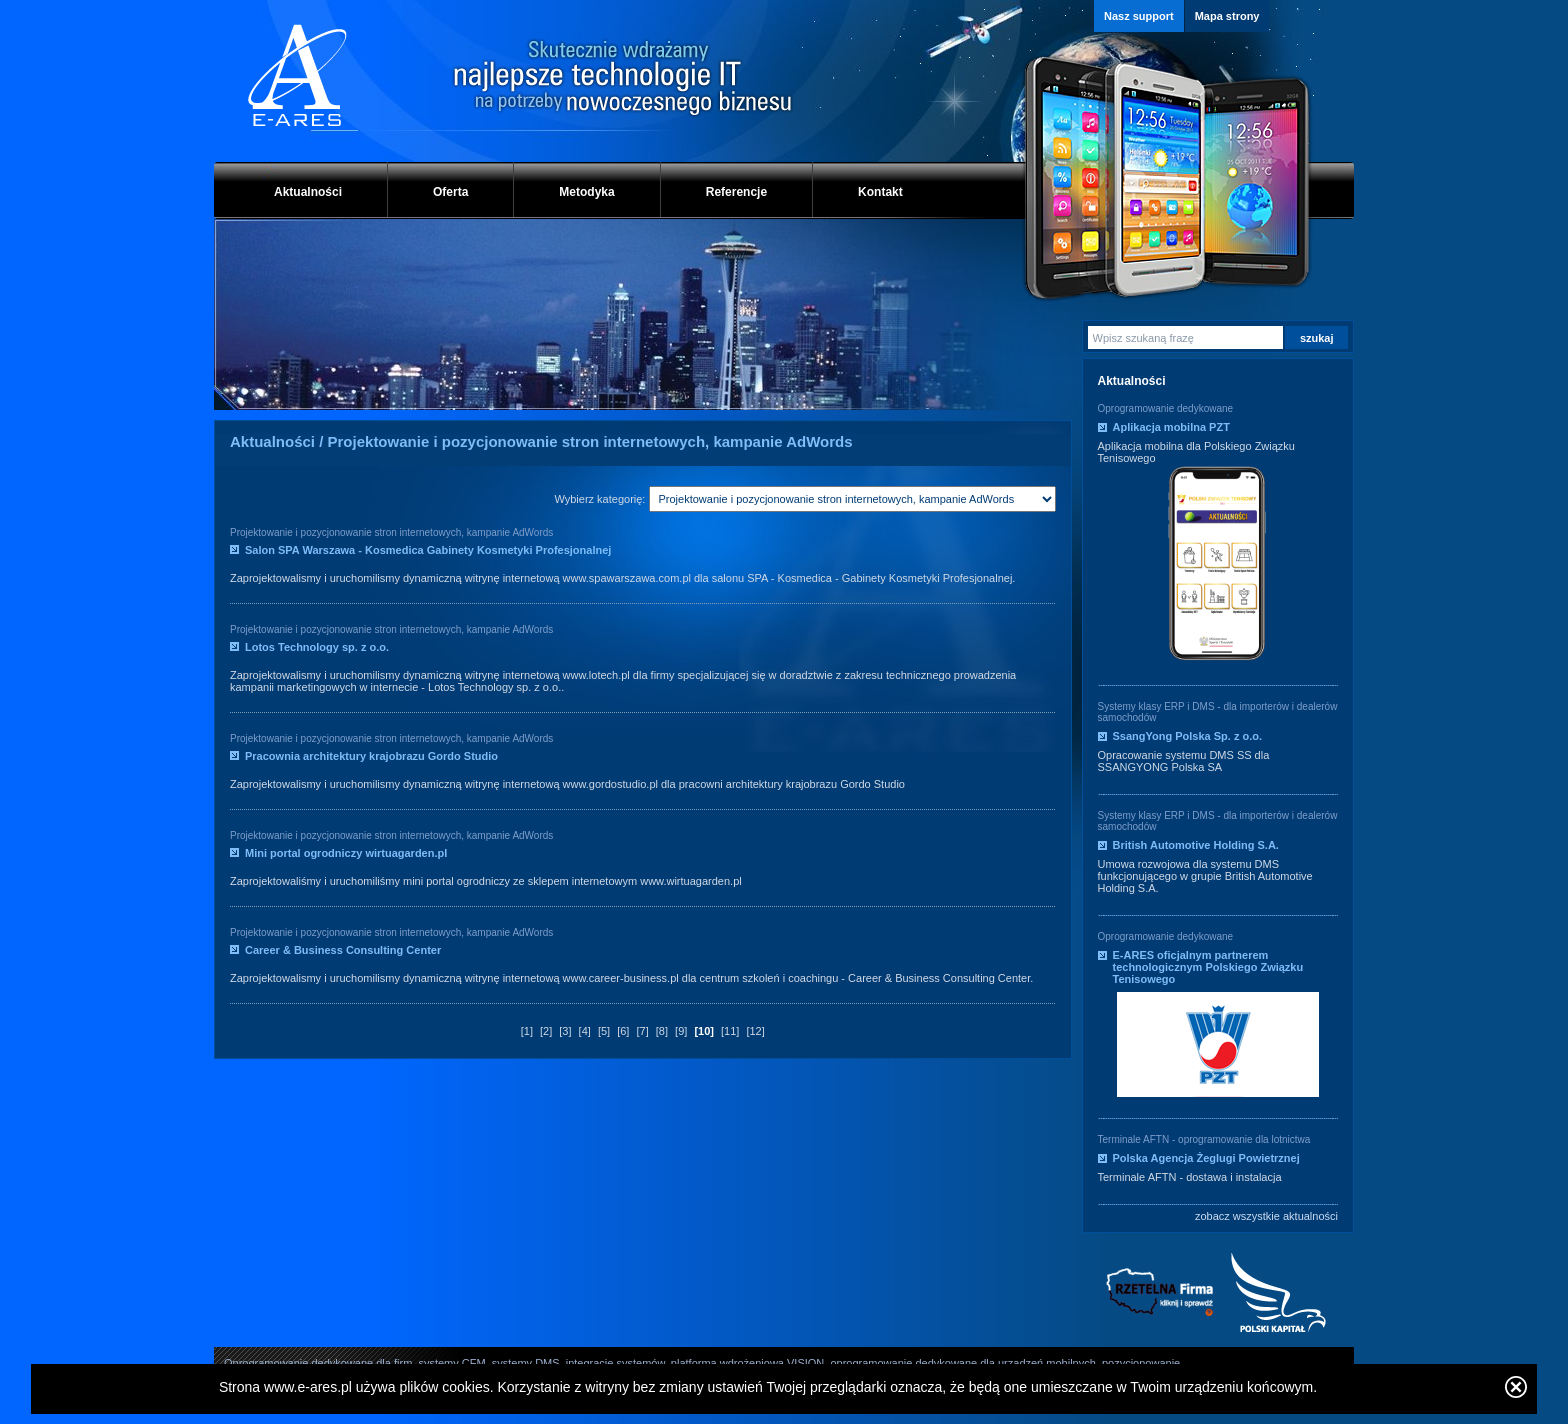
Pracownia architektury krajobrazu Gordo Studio (371, 756)
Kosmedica (805, 578)
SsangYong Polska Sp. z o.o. (1188, 736)
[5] (604, 1031)
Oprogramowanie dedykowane (1166, 408)
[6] (623, 1031)
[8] (662, 1031)
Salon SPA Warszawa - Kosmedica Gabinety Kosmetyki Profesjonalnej (428, 550)
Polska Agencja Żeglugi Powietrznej (1206, 1158)
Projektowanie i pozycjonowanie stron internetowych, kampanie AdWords (391, 532)
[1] (527, 1031)
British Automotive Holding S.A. (1196, 845)
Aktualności (308, 192)
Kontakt (880, 192)
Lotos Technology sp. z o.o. (317, 647)
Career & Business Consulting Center (343, 950)
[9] (681, 1031)
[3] (565, 1031)
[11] (730, 1031)
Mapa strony (1227, 16)
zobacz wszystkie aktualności (1266, 1216)
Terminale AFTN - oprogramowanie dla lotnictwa (1204, 1139)
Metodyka (586, 192)
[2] (546, 1031)
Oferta (450, 192)
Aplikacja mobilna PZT (1171, 427)
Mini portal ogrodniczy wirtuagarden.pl (346, 853)
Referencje (736, 192)
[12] (755, 1031)
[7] (642, 1031)
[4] (585, 1031)
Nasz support (1139, 16)
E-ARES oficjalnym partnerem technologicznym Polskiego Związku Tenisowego (1208, 967)
